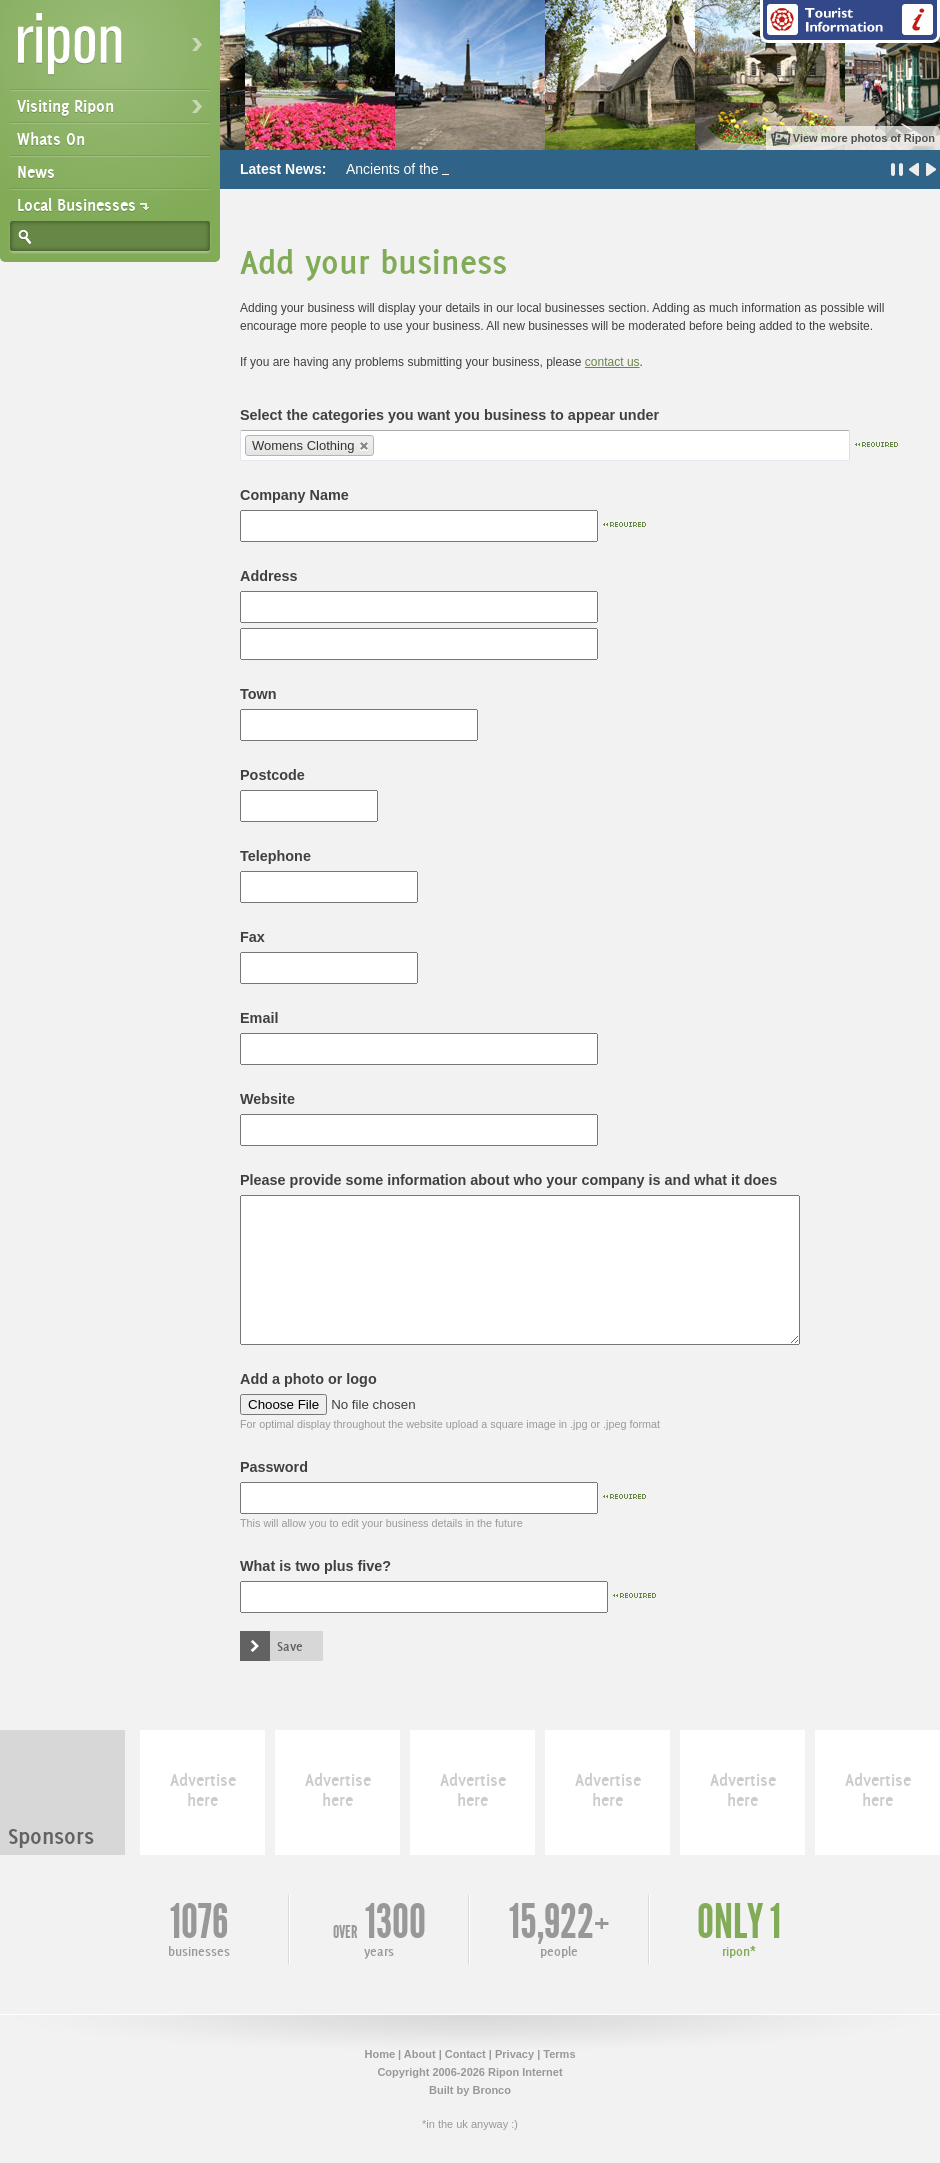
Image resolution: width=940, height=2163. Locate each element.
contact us (612, 362)
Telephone (275, 856)
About (420, 2054)
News (36, 172)
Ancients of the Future (414, 169)
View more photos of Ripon (864, 138)
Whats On (51, 139)
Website (267, 1099)
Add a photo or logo (308, 1379)
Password (274, 1467)
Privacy (514, 2054)
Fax (252, 937)
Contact (465, 2054)
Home (379, 2054)
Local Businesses (76, 205)
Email (259, 1018)
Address (269, 576)
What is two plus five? (315, 1566)
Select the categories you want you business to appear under (449, 415)
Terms (559, 2054)
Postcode (272, 775)
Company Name (294, 495)
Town (258, 694)
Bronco (491, 2090)
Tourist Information (850, 21)
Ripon (114, 50)
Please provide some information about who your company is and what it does (508, 1180)
